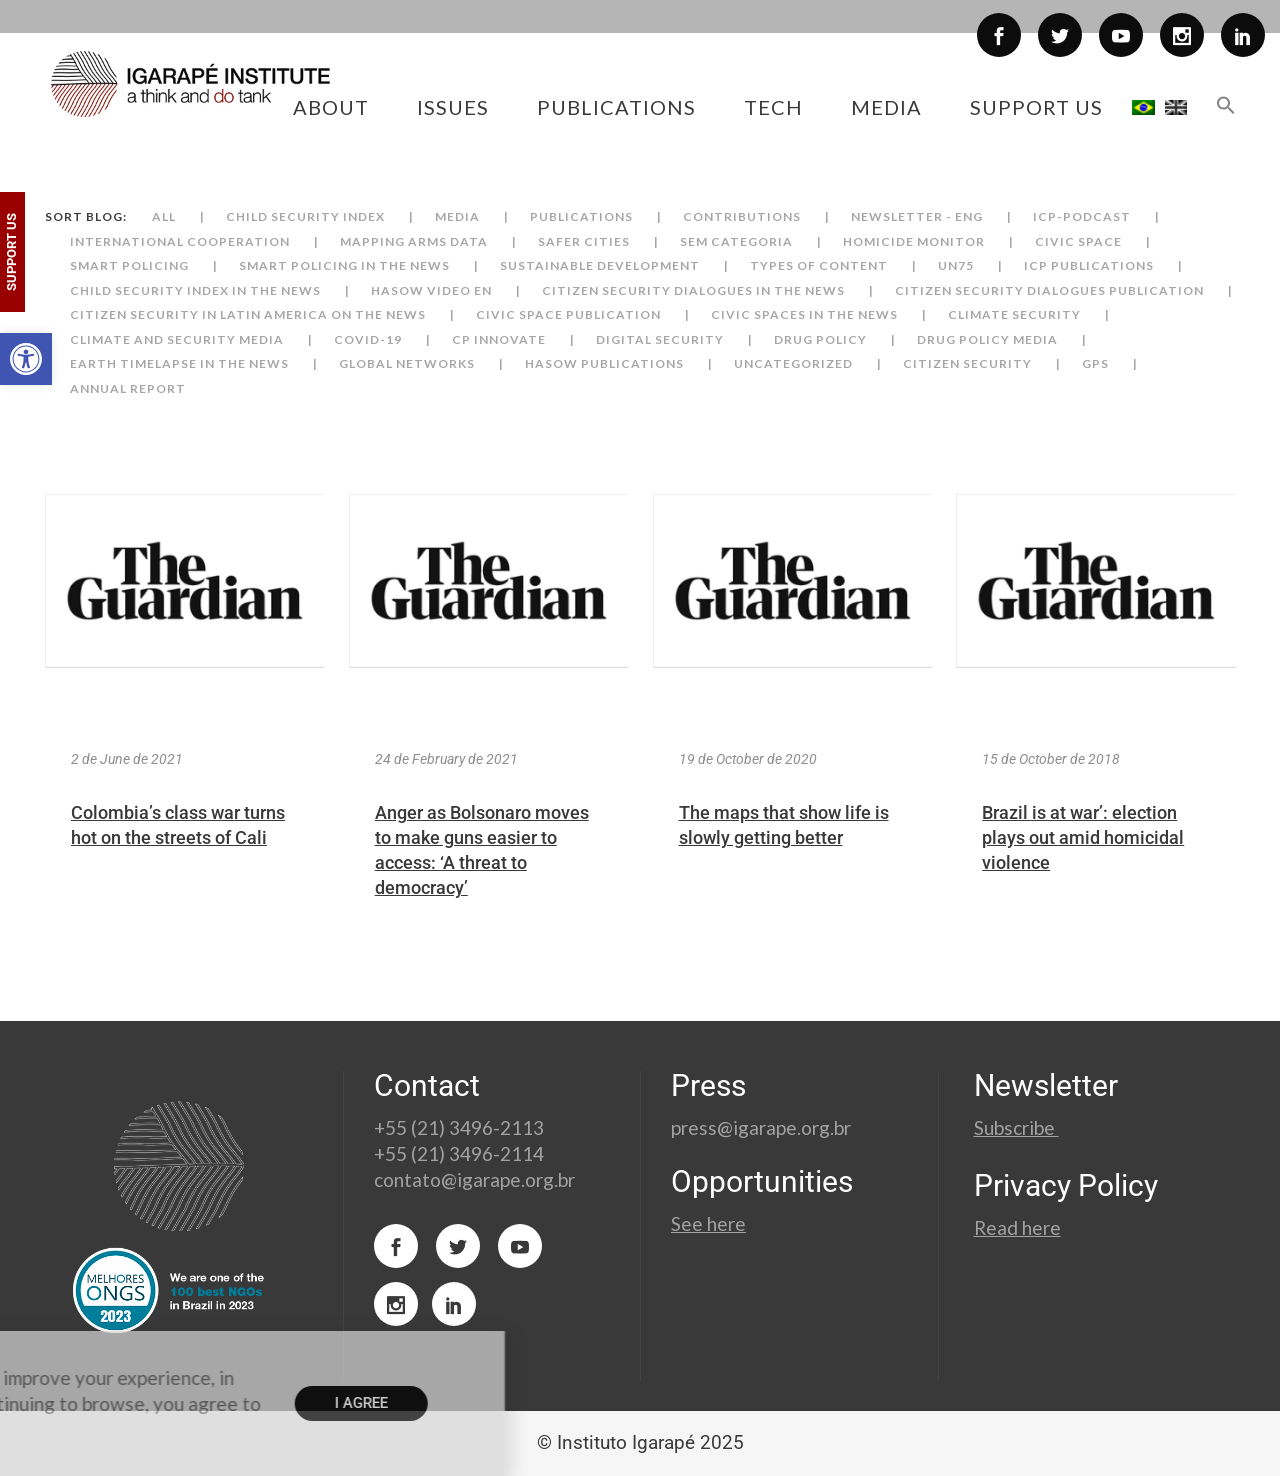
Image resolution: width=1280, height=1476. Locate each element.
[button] (26, 359)
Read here (1017, 1227)
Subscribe (1016, 1127)
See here (708, 1223)
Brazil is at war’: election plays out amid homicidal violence (1083, 837)
